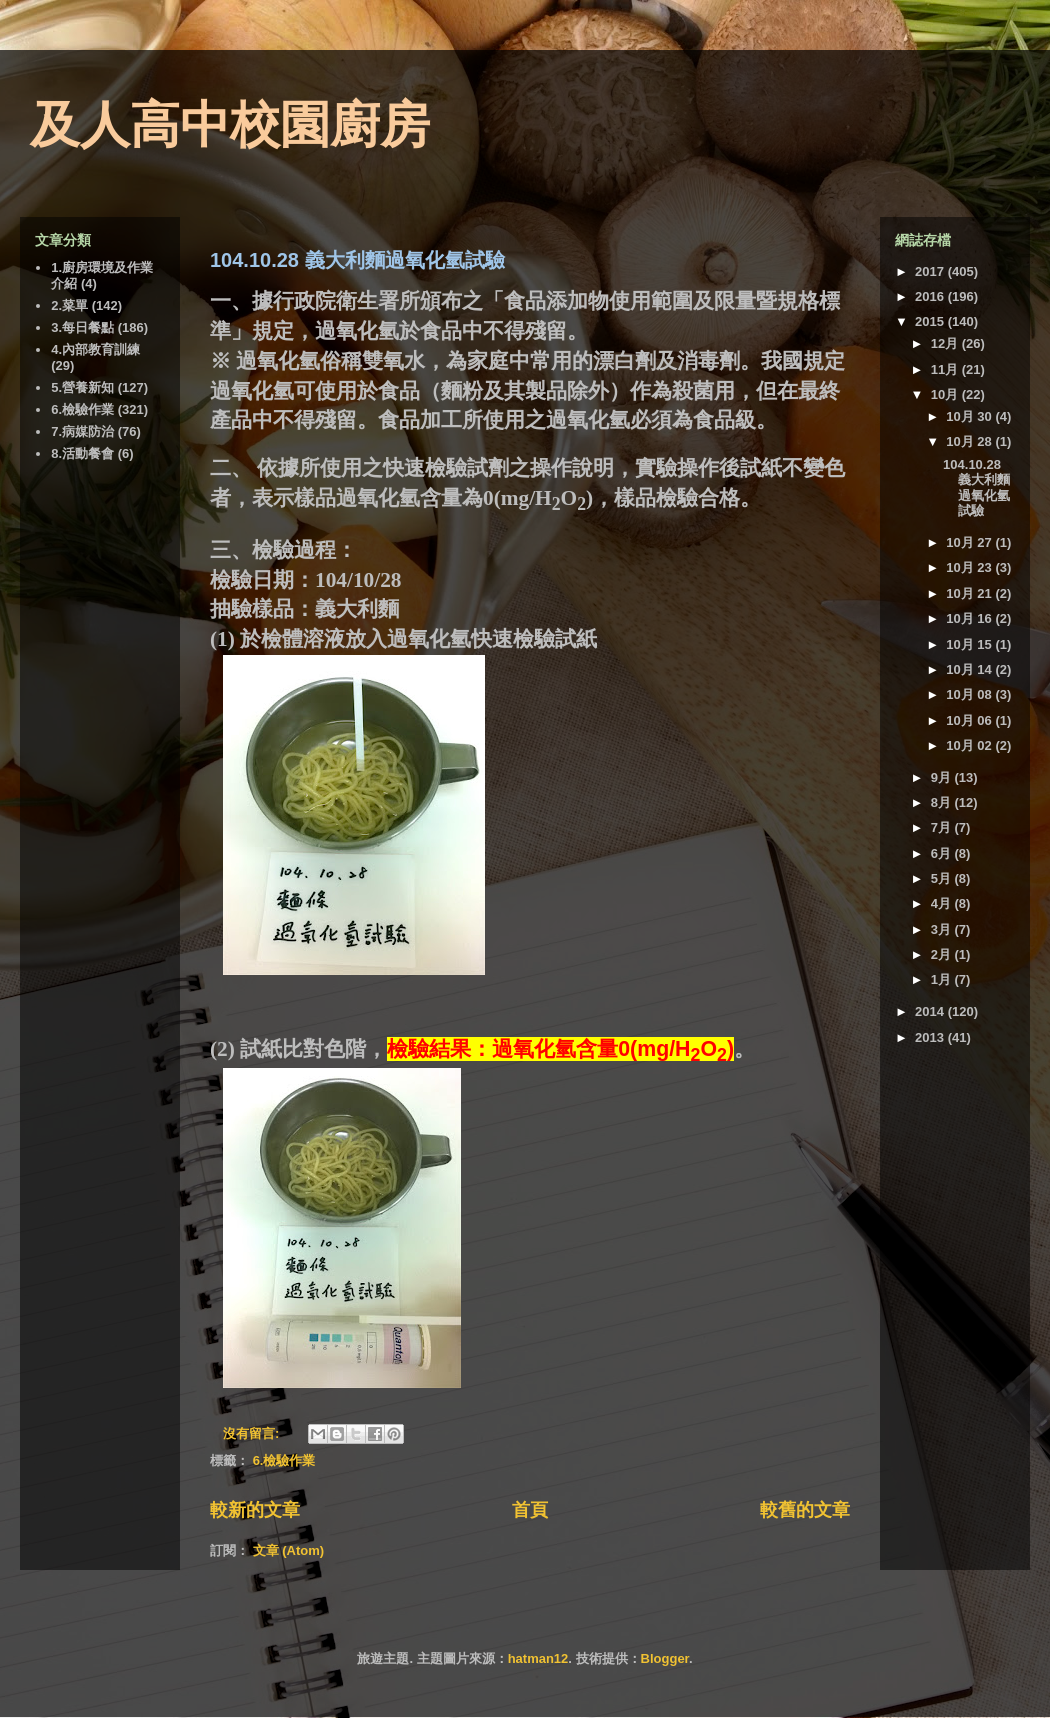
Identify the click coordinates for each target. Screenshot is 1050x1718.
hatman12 (538, 1658)
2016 (931, 296)
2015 (931, 321)
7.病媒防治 (82, 431)
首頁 (530, 1510)
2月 (943, 954)
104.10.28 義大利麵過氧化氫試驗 (357, 260)
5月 (943, 878)
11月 (946, 369)
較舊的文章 (805, 1510)
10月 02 (970, 745)
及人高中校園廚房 (230, 125)
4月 (943, 903)
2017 (931, 271)
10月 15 (970, 644)
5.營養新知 (82, 387)
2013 (931, 1037)
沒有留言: (253, 1433)
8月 (943, 802)
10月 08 (970, 694)
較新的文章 (255, 1510)
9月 (943, 777)
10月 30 (970, 416)
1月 (943, 979)
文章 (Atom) (289, 1550)
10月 (946, 394)
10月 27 (970, 542)
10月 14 (970, 669)
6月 (943, 853)
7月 (943, 827)
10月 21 (970, 593)
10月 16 (970, 618)
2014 (931, 1011)
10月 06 (970, 720)
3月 (943, 929)
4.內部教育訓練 (95, 349)
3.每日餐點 (82, 327)
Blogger (665, 1658)
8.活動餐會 (82, 453)
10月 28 (970, 441)
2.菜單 (69, 305)
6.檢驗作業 (284, 1460)
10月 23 (970, 567)
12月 (946, 343)
